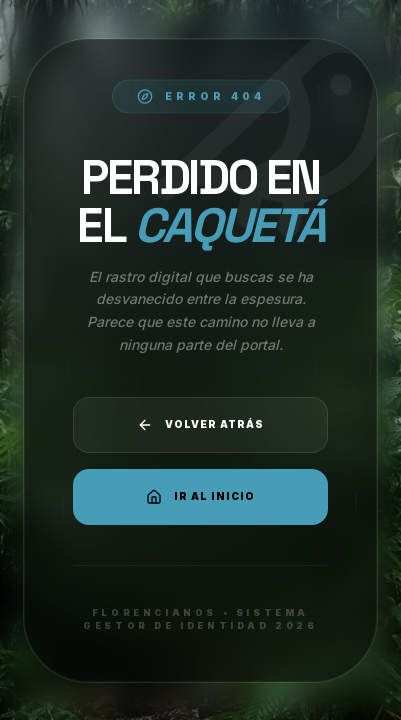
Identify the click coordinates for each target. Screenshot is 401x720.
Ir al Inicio (200, 497)
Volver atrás (200, 425)
